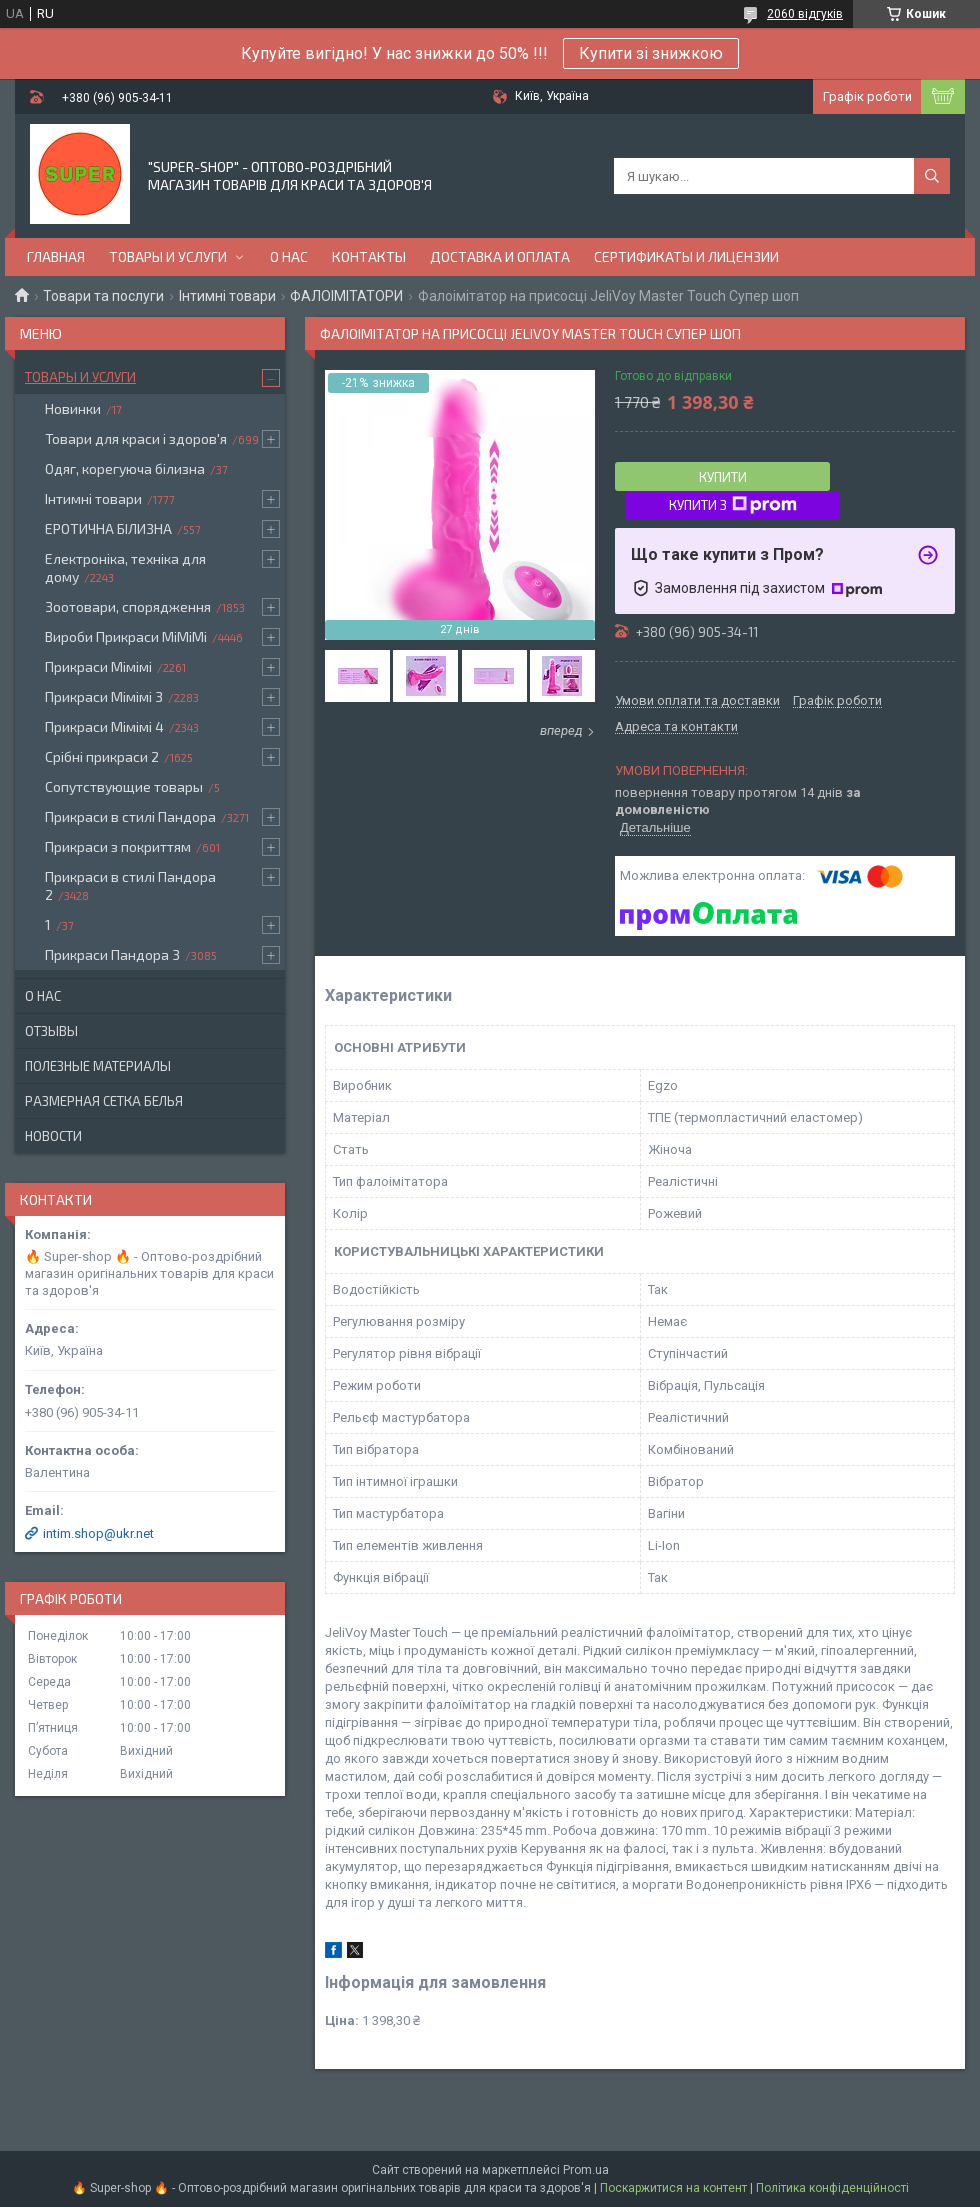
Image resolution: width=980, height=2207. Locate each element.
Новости (53, 1136)
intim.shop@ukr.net (98, 1533)
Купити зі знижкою (651, 53)
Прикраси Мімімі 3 (104, 696)
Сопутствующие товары (124, 786)
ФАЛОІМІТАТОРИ (346, 296)
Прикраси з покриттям (118, 846)
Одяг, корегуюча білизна (125, 468)
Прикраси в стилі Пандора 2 (130, 885)
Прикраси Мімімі (98, 666)
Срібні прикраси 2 (102, 756)
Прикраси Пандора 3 (112, 954)
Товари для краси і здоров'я (136, 438)
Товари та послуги (103, 296)
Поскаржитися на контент (673, 2188)
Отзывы (51, 1031)
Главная (56, 256)
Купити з (733, 505)
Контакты (369, 256)
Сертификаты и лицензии (686, 256)
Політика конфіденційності (832, 2188)
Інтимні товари (227, 296)
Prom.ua (586, 2170)
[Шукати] (932, 176)
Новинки (73, 408)
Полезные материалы (98, 1066)
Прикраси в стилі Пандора (130, 816)
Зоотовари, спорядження (128, 606)
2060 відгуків (805, 14)
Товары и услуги (168, 256)
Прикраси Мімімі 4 (104, 726)
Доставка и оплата (500, 256)
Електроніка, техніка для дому (125, 567)
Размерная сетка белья (104, 1101)
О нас (289, 256)
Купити (723, 477)
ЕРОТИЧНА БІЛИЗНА (108, 528)
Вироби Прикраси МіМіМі (126, 636)
